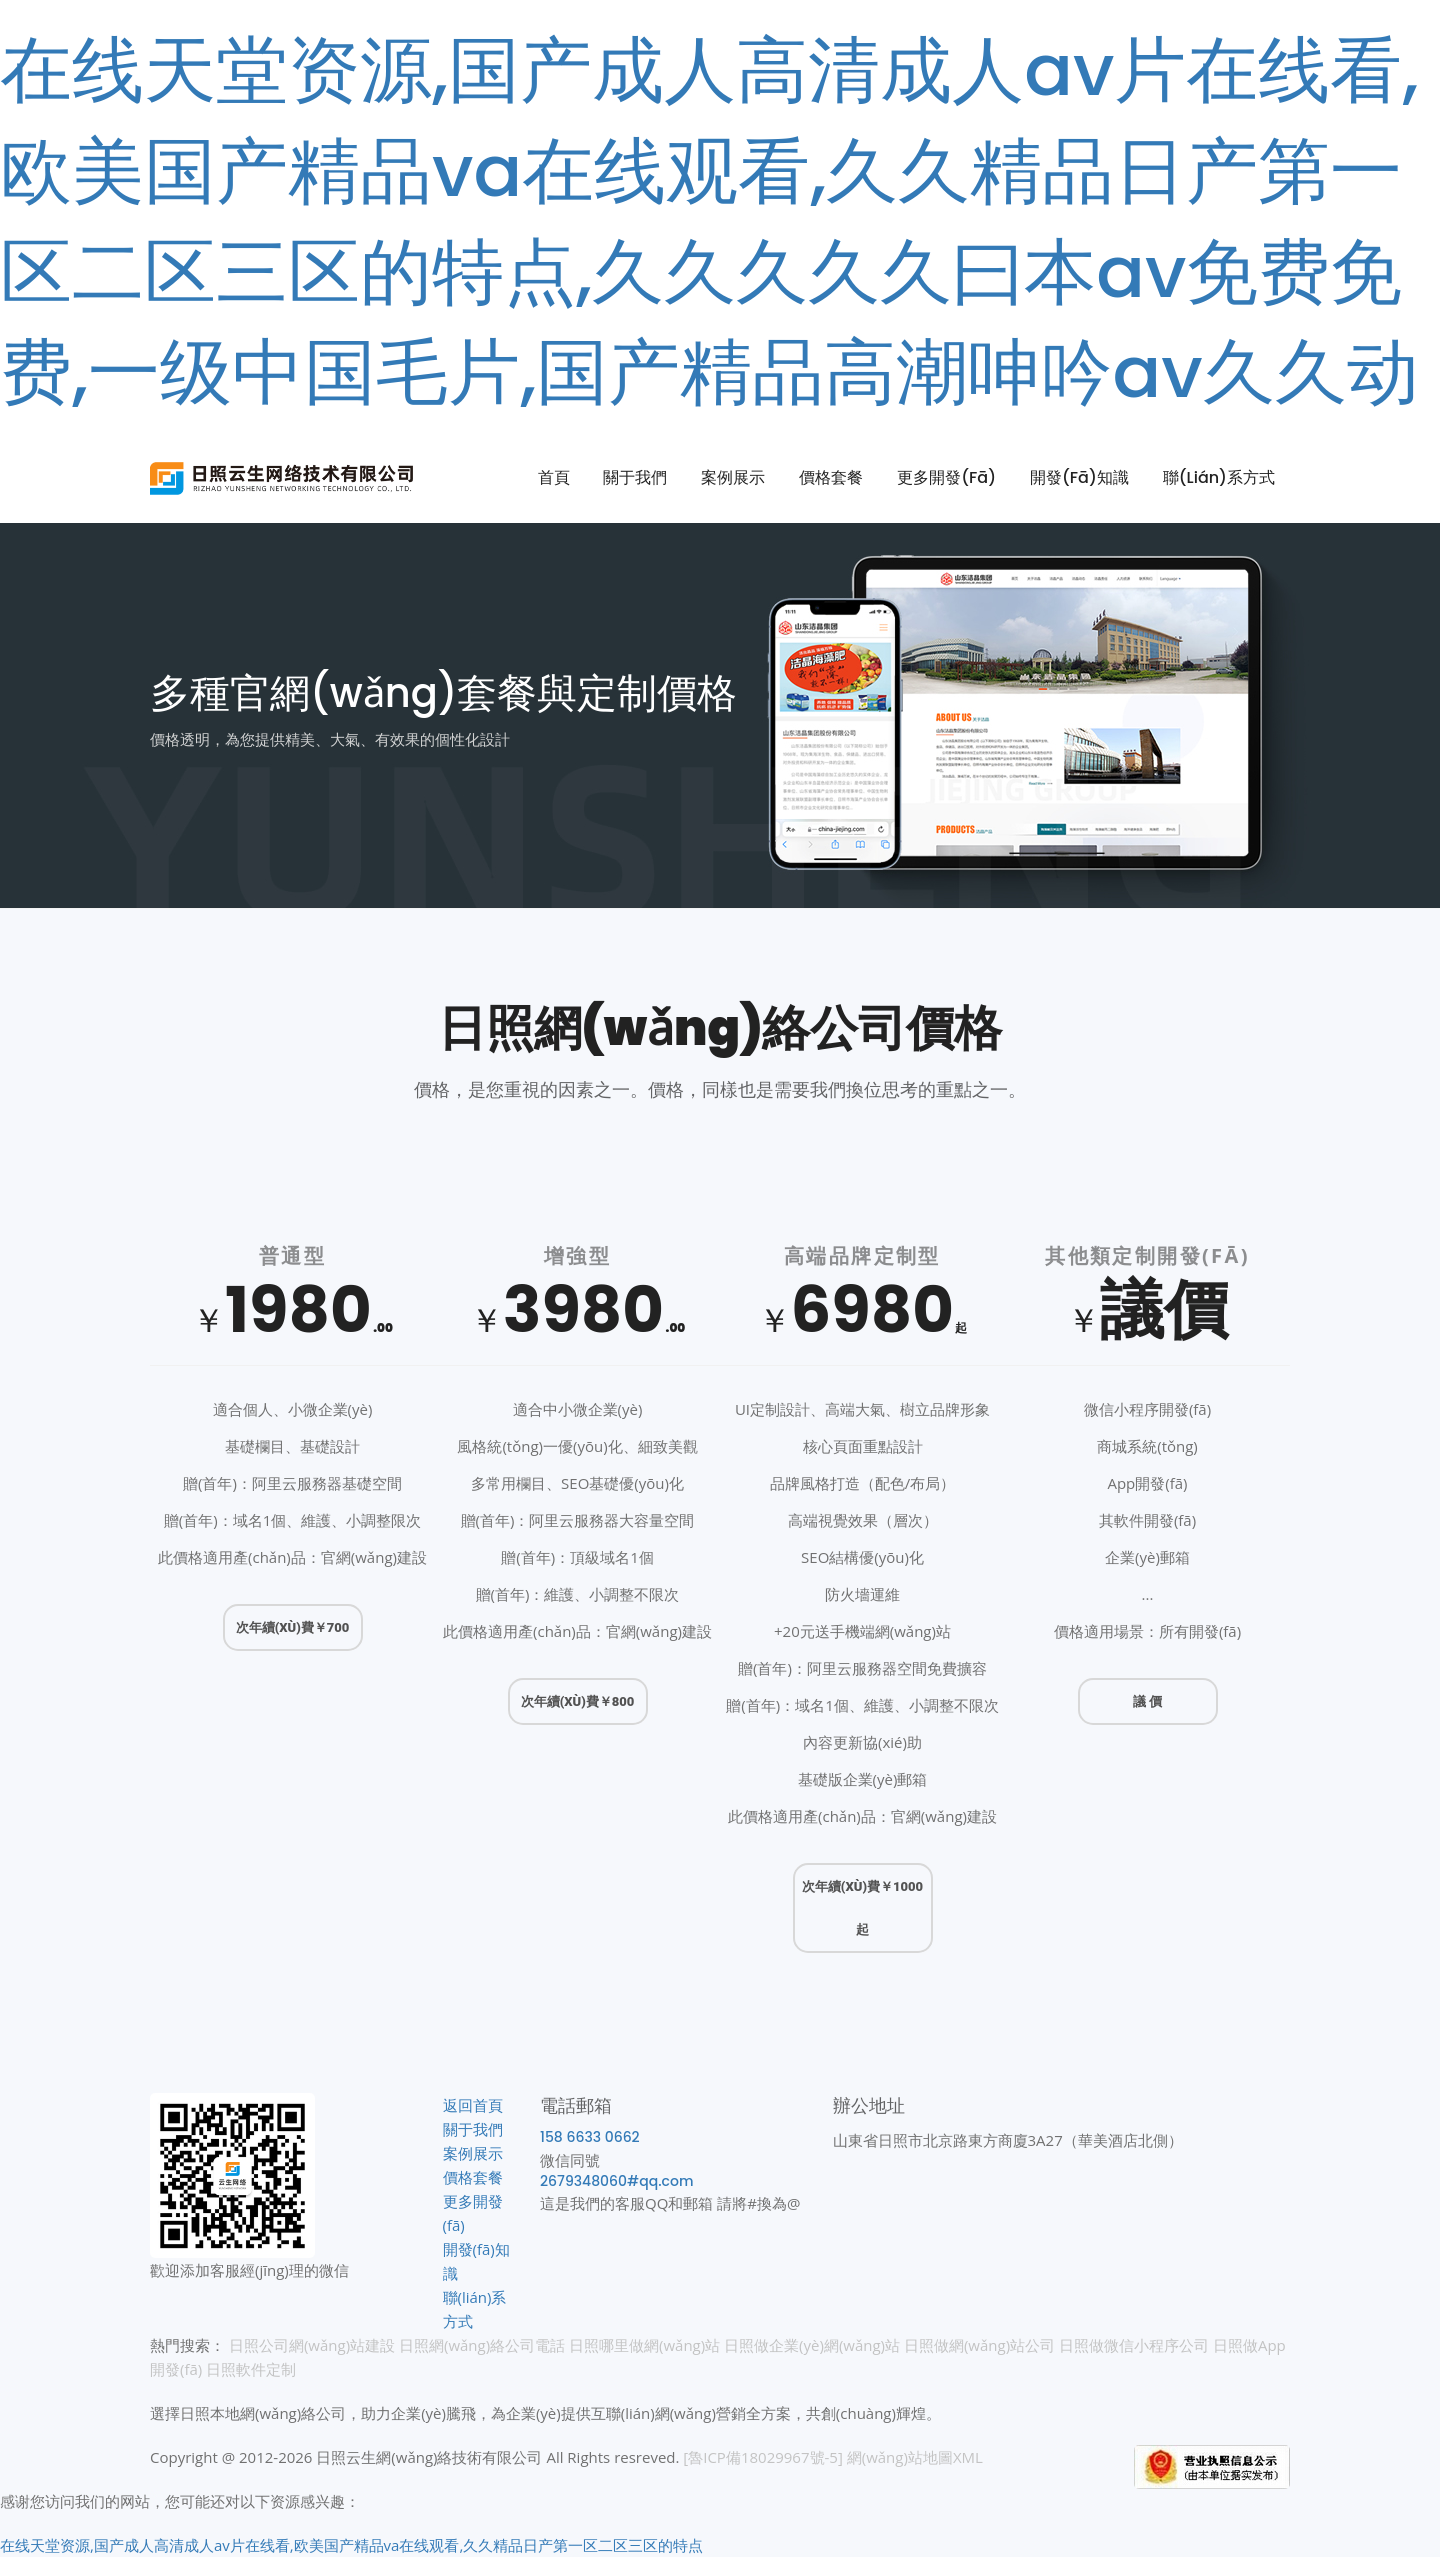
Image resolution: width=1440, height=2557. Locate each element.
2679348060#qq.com (616, 2181)
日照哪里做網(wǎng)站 (644, 2345)
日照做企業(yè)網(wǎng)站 (812, 2345)
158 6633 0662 (590, 2137)
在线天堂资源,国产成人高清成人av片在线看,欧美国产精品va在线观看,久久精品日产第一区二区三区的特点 (351, 2545)
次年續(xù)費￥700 (293, 1627)
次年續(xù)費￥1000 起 (862, 1908)
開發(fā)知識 (1079, 477)
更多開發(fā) (946, 477)
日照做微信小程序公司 (1134, 2345)
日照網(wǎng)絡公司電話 (482, 2345)
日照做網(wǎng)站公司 (979, 2345)
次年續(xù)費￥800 (578, 1701)
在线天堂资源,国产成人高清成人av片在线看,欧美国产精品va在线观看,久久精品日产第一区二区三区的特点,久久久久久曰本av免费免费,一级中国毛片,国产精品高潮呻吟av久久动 (709, 220)
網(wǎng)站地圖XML (915, 2457)
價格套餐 (831, 477)
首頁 (554, 477)
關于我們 (635, 477)
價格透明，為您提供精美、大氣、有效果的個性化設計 (330, 739)
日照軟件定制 (251, 2369)
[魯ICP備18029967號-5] (763, 2457)
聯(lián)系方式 (1219, 477)
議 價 (1147, 1701)
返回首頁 (473, 2105)
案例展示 (733, 477)
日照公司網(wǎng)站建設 (312, 2345)
